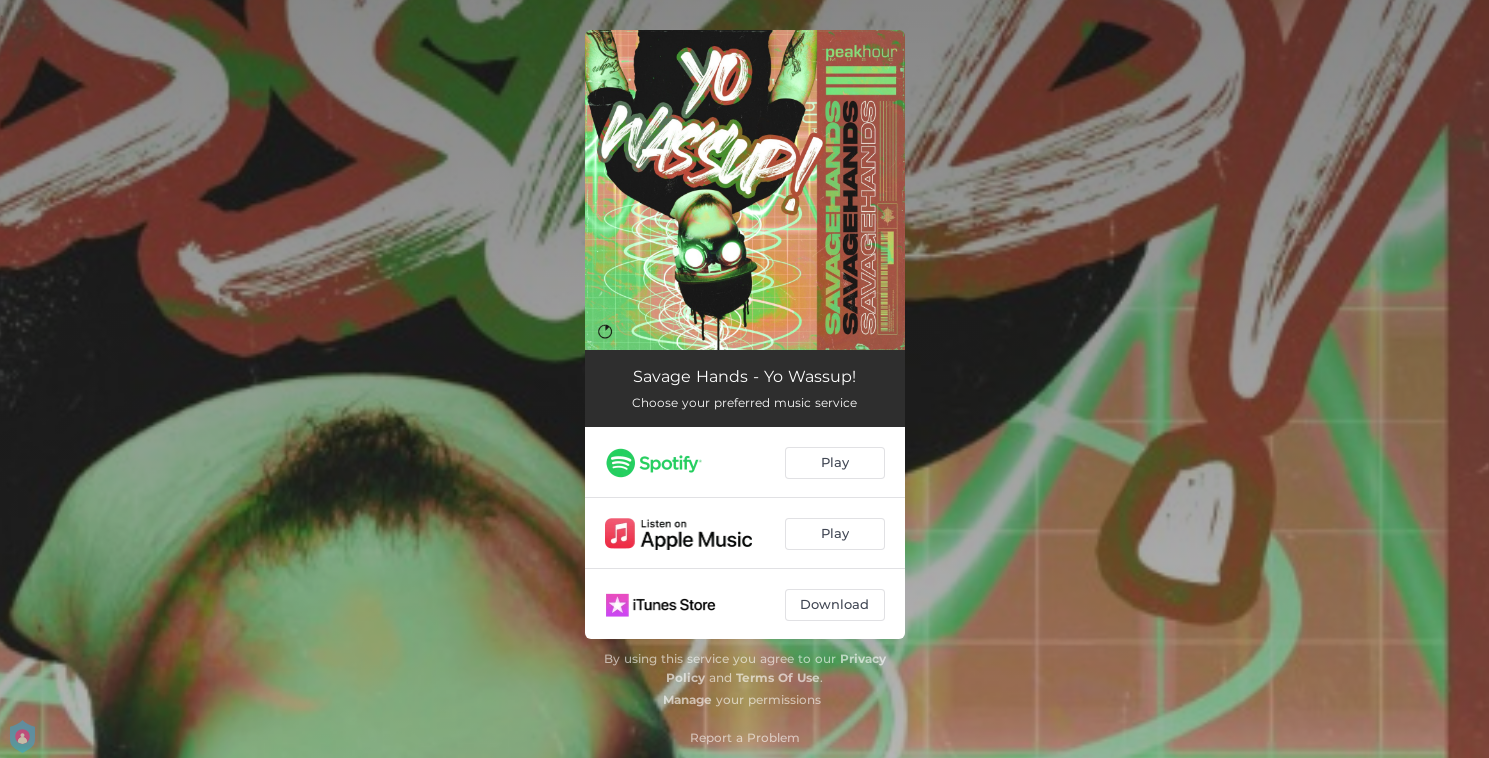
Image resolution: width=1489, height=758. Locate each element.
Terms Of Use (778, 677)
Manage (687, 699)
